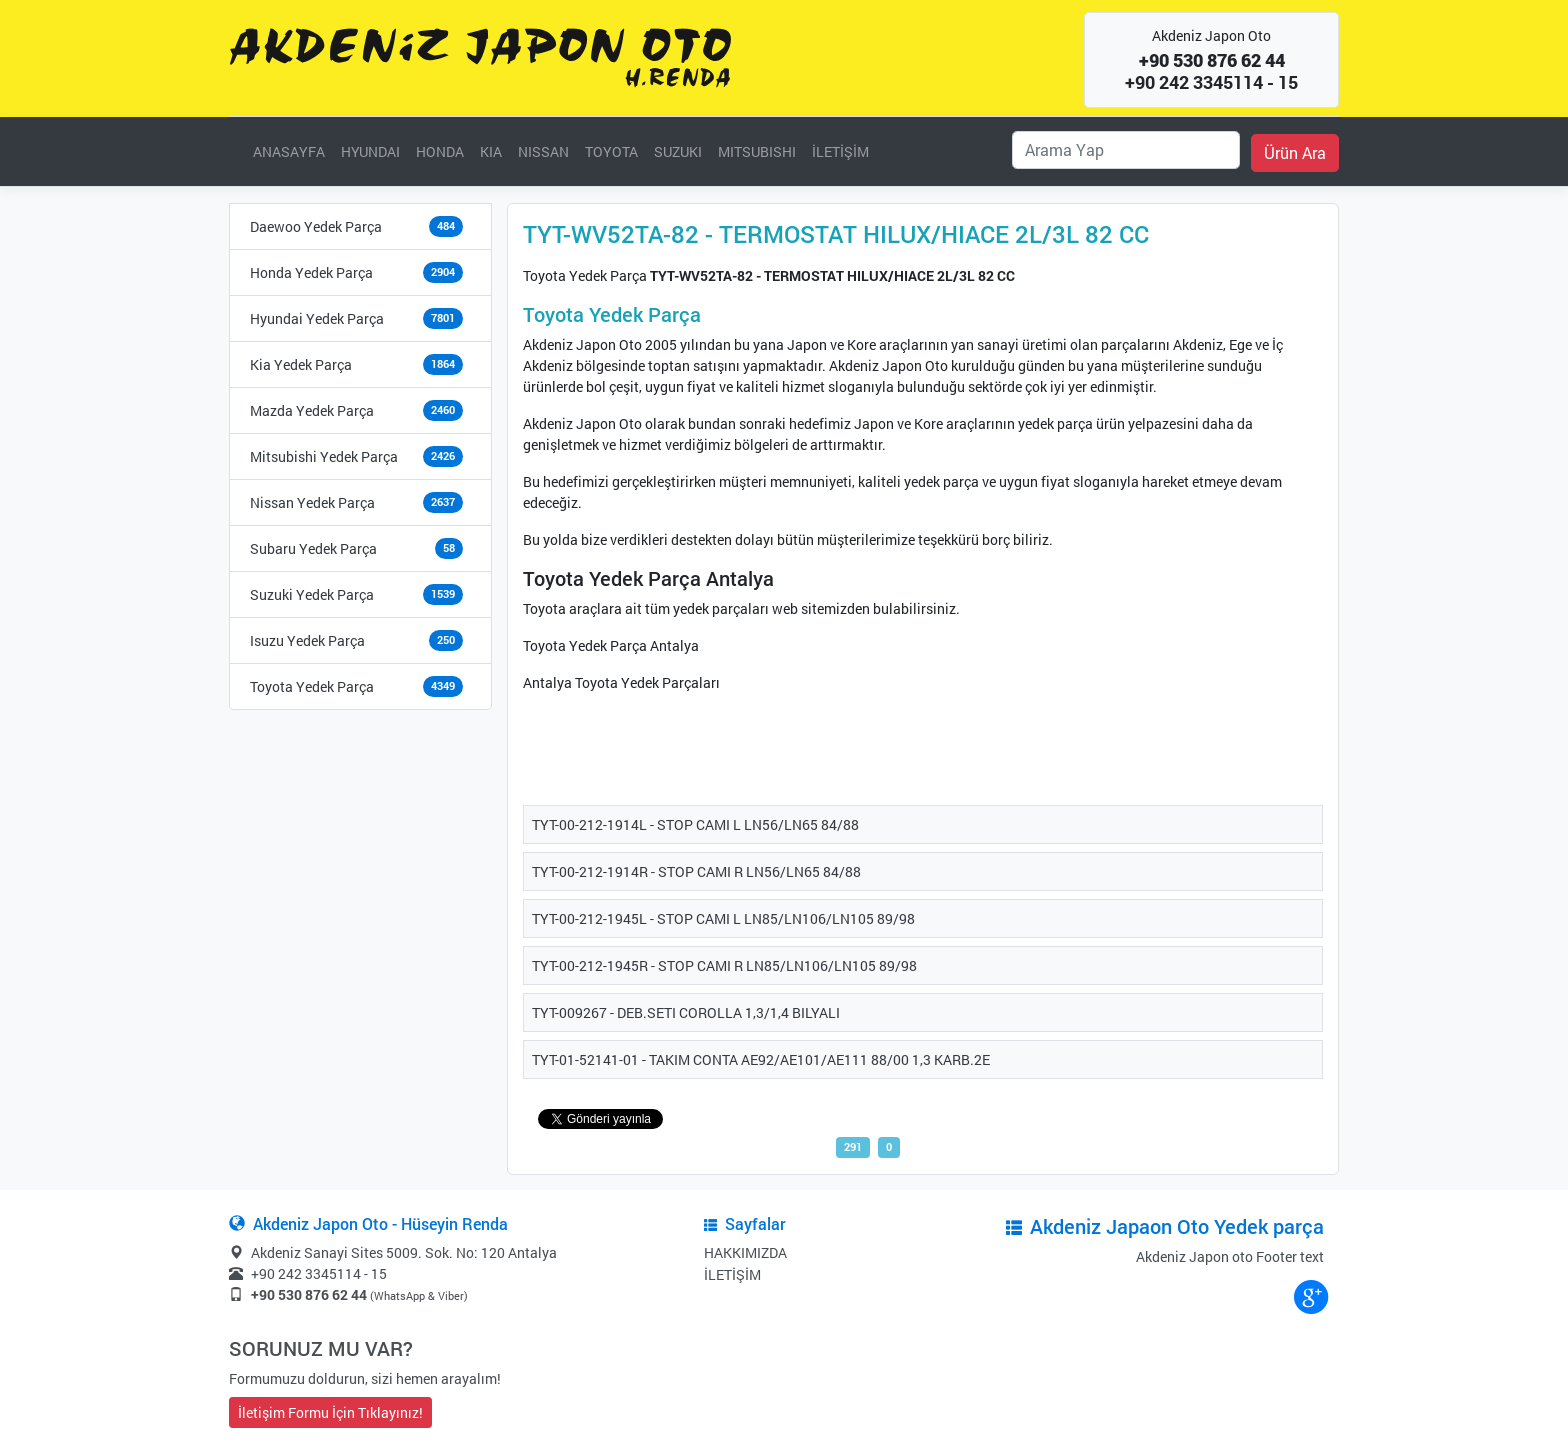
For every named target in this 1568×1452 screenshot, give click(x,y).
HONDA (440, 151)
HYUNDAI (370, 151)
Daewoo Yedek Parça (316, 226)
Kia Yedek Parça (301, 364)
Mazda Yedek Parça (312, 410)
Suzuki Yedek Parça (312, 594)
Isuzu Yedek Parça (307, 640)
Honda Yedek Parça (311, 272)
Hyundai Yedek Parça (317, 318)
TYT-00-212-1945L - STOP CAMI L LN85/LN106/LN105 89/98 (723, 918)
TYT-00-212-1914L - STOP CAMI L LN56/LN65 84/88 (695, 824)
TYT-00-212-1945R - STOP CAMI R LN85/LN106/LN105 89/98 (724, 965)
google (1310, 1296)
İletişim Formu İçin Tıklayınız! (330, 1412)
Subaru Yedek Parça (313, 548)
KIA (491, 151)
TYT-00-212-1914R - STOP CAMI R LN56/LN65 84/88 (696, 871)
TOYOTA (611, 151)
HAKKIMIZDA (745, 1252)
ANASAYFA (289, 151)
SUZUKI (678, 151)
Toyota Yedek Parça (312, 686)
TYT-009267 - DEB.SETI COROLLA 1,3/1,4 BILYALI (686, 1012)
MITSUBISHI (757, 151)
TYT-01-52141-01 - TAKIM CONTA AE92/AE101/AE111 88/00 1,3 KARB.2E (761, 1059)
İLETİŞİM (840, 151)
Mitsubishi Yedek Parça (324, 456)
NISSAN (543, 151)
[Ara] (1126, 150)
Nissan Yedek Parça (312, 502)
